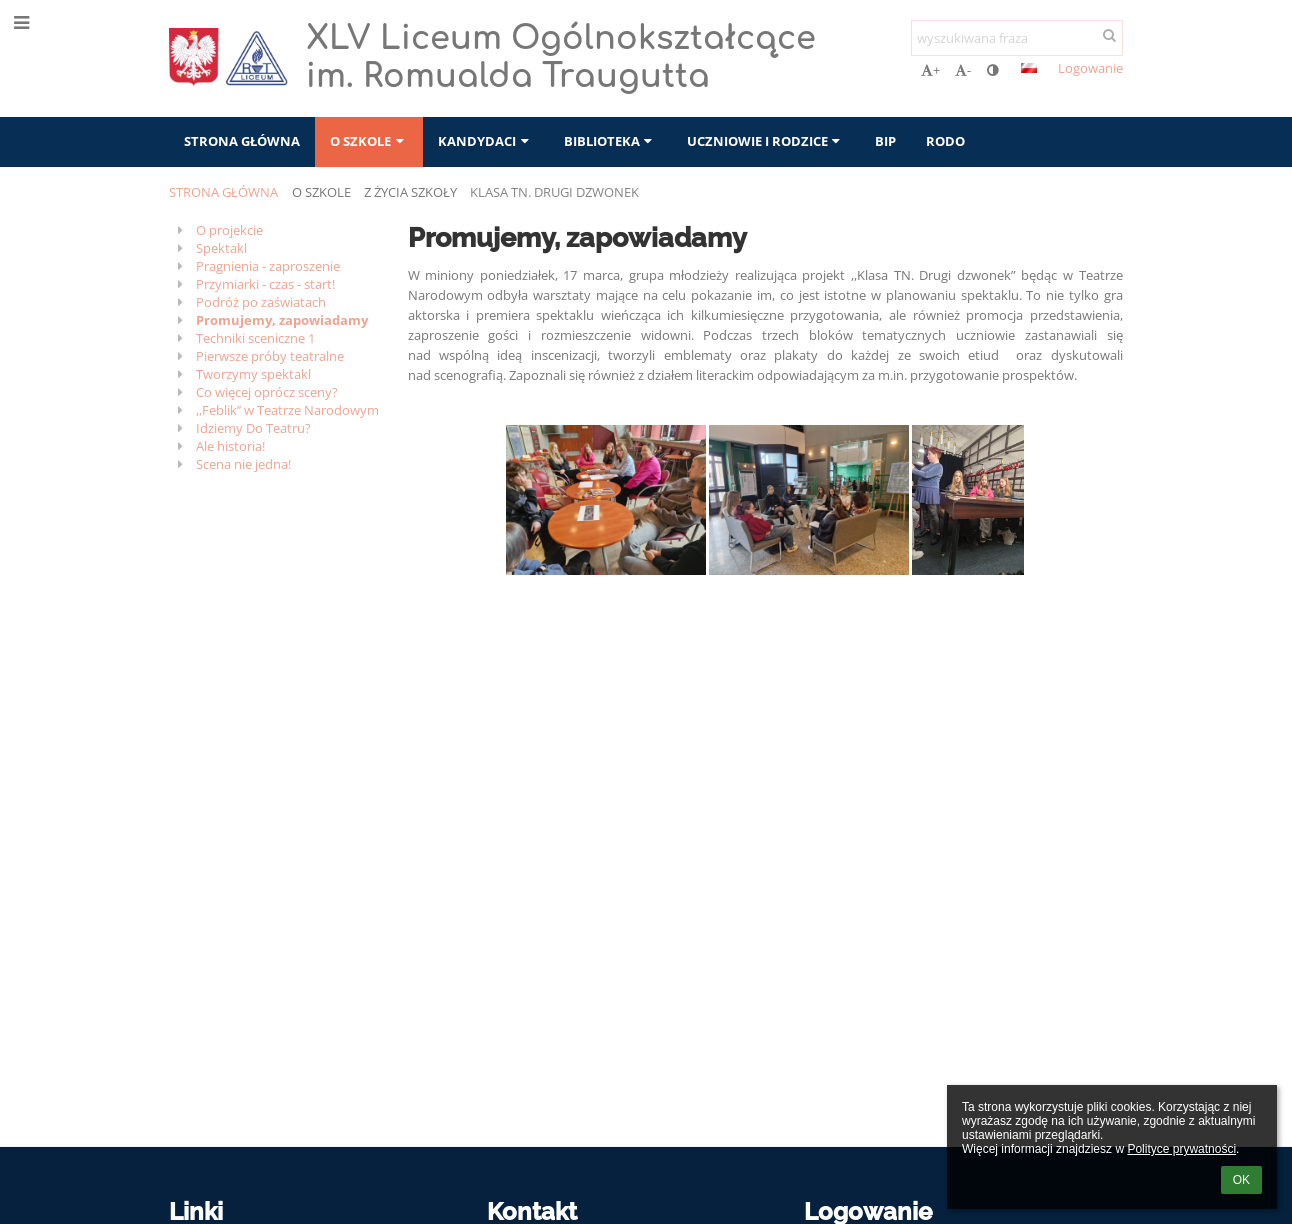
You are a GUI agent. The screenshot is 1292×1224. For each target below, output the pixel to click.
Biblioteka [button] (610, 141)
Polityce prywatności (1181, 1149)
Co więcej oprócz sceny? (267, 392)
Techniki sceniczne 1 (255, 338)
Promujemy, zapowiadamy (282, 320)
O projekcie (229, 230)
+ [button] (930, 70)
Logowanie (1090, 68)
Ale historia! (230, 446)
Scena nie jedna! (243, 464)
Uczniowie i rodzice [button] (766, 141)
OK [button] (1241, 1180)
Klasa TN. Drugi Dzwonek (554, 192)
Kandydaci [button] (485, 141)
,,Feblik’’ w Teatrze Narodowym (287, 410)
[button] (1029, 68)
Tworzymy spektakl (253, 374)
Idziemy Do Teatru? (253, 428)
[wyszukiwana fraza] (1017, 38)
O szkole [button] (369, 141)
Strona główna (223, 192)
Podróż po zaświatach (261, 302)
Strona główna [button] (242, 141)
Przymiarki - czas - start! (265, 284)
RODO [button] (945, 141)
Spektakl (221, 248)
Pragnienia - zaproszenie (268, 266)
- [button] (963, 70)
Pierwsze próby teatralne (270, 356)
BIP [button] (885, 141)
